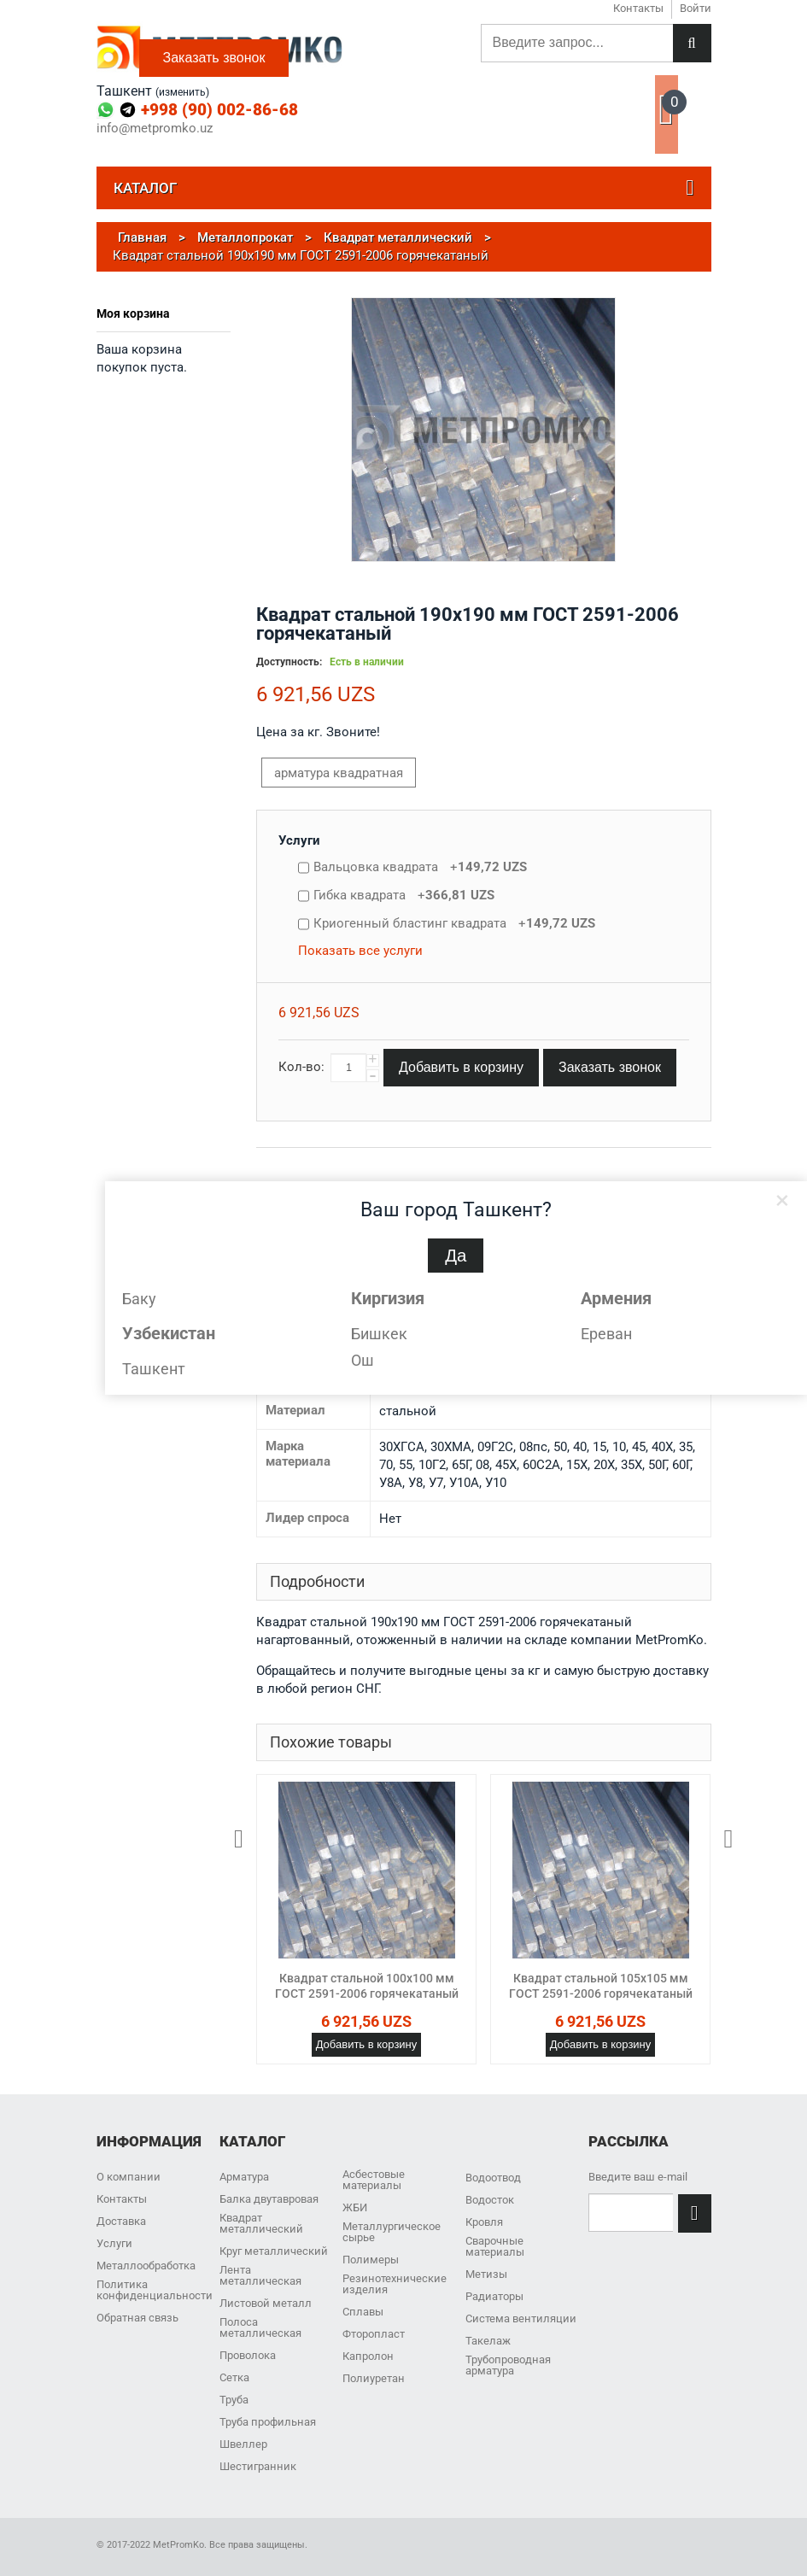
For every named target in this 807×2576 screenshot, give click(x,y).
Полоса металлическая (260, 2327)
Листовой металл (265, 2303)
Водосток (489, 2199)
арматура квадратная (338, 773)
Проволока (247, 2355)
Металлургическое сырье (391, 2232)
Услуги (299, 840)
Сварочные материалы (494, 2246)
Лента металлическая (260, 2275)
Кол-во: (301, 1066)
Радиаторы (494, 2296)
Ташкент (153, 1369)
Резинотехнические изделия (394, 2284)
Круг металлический (273, 2251)
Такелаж (488, 2340)
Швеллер (243, 2444)
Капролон (368, 2356)
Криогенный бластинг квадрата (454, 923)
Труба (234, 2399)
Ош (362, 1360)
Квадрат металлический (261, 2223)
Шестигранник (257, 2466)
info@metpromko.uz (154, 128)
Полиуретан (373, 2378)
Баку (139, 1299)
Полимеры (370, 2259)
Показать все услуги (360, 950)
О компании (128, 2176)
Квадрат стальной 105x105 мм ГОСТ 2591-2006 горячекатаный (601, 1985)
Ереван (606, 1334)
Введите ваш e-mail (637, 2176)
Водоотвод (493, 2177)
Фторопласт (373, 2333)
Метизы (486, 2274)
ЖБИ (354, 2207)
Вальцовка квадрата (420, 867)
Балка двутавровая (269, 2198)
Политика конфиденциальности (154, 2290)
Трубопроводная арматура (508, 2365)
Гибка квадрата (403, 895)
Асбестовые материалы (373, 2180)
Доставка (121, 2221)
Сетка (234, 2377)
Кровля (484, 2222)
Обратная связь (137, 2317)
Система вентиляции (520, 2318)
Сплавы (362, 2311)
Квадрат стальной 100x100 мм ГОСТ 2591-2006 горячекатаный (367, 1985)
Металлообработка (146, 2265)
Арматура (244, 2176)
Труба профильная (267, 2421)
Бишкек (379, 1334)
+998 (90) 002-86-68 (219, 110)
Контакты (121, 2198)
